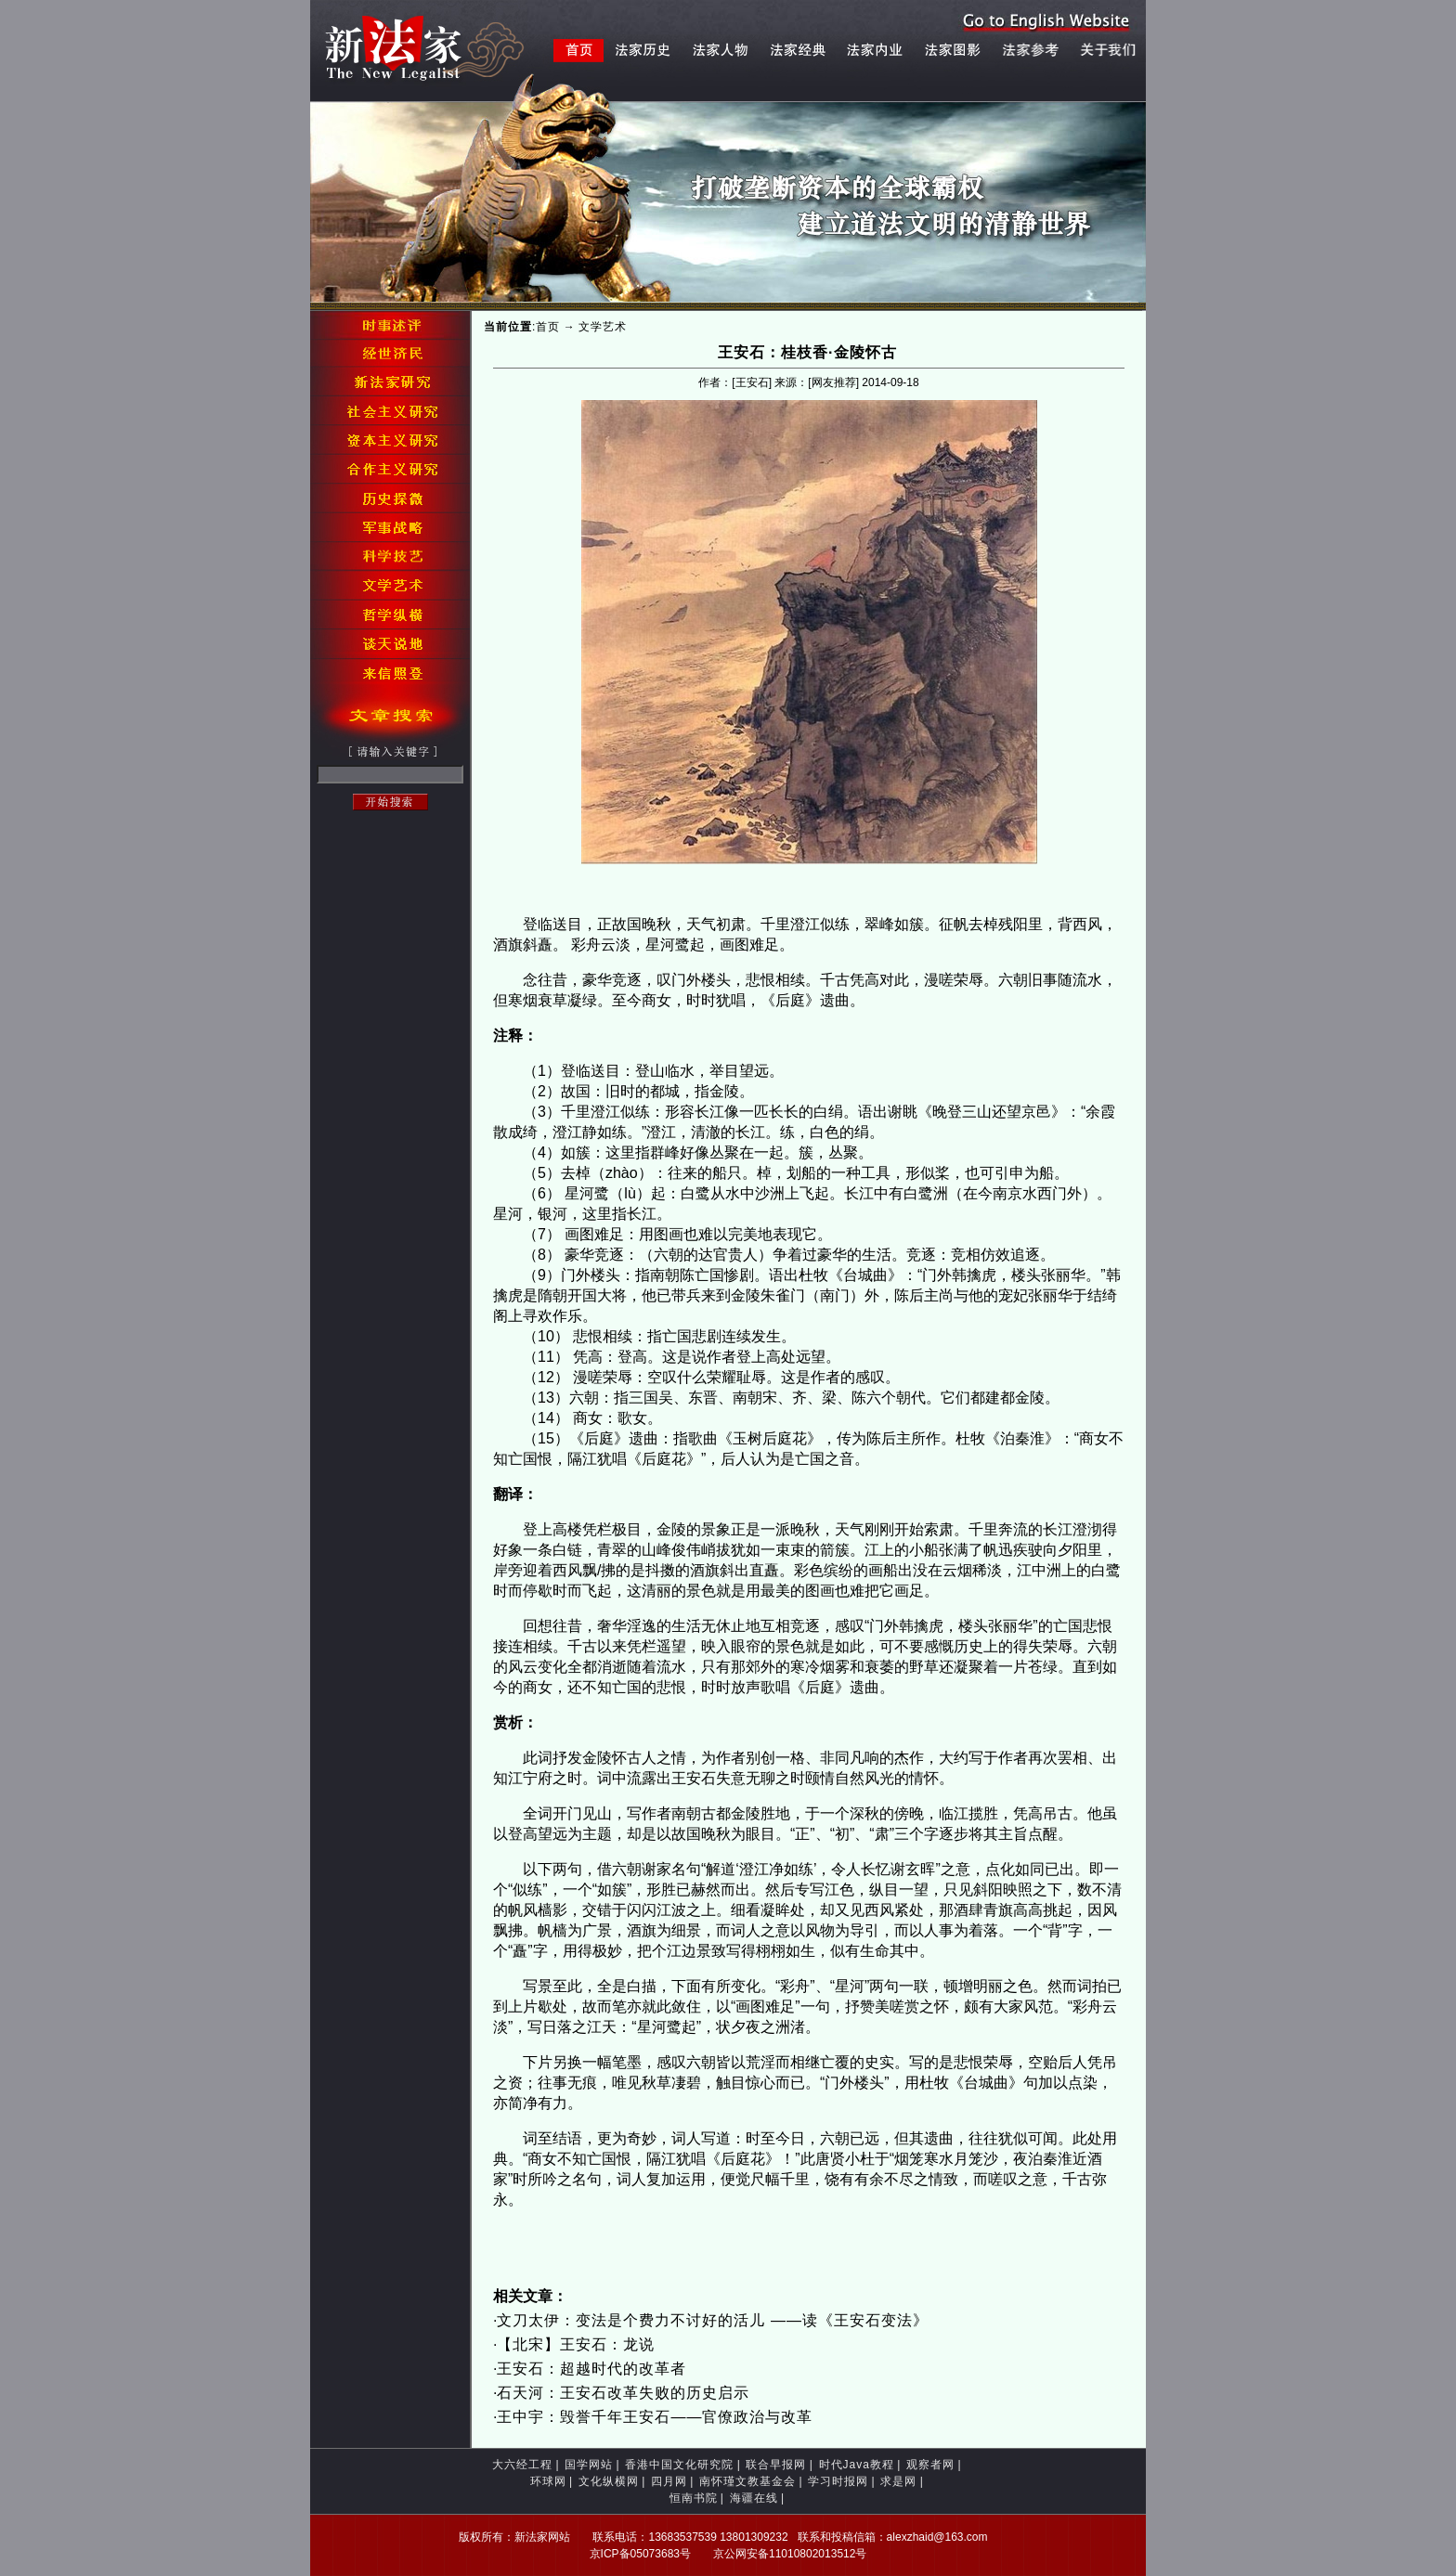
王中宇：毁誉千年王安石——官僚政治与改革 (654, 2417)
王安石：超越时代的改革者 (594, 2368)
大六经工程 (522, 2464)
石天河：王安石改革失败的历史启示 (623, 2393)
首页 (548, 326)
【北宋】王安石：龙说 (576, 2344)
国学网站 (589, 2464)
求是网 (898, 2481)
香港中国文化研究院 (679, 2464)
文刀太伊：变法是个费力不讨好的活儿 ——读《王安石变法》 (712, 2320)
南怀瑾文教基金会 (747, 2481)
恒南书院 (694, 2498)
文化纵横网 (608, 2481)
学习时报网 (838, 2481)
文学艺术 (602, 326)
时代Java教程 (856, 2464)
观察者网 (930, 2464)
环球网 (548, 2481)
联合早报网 (776, 2464)
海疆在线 (754, 2498)
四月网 (669, 2481)
